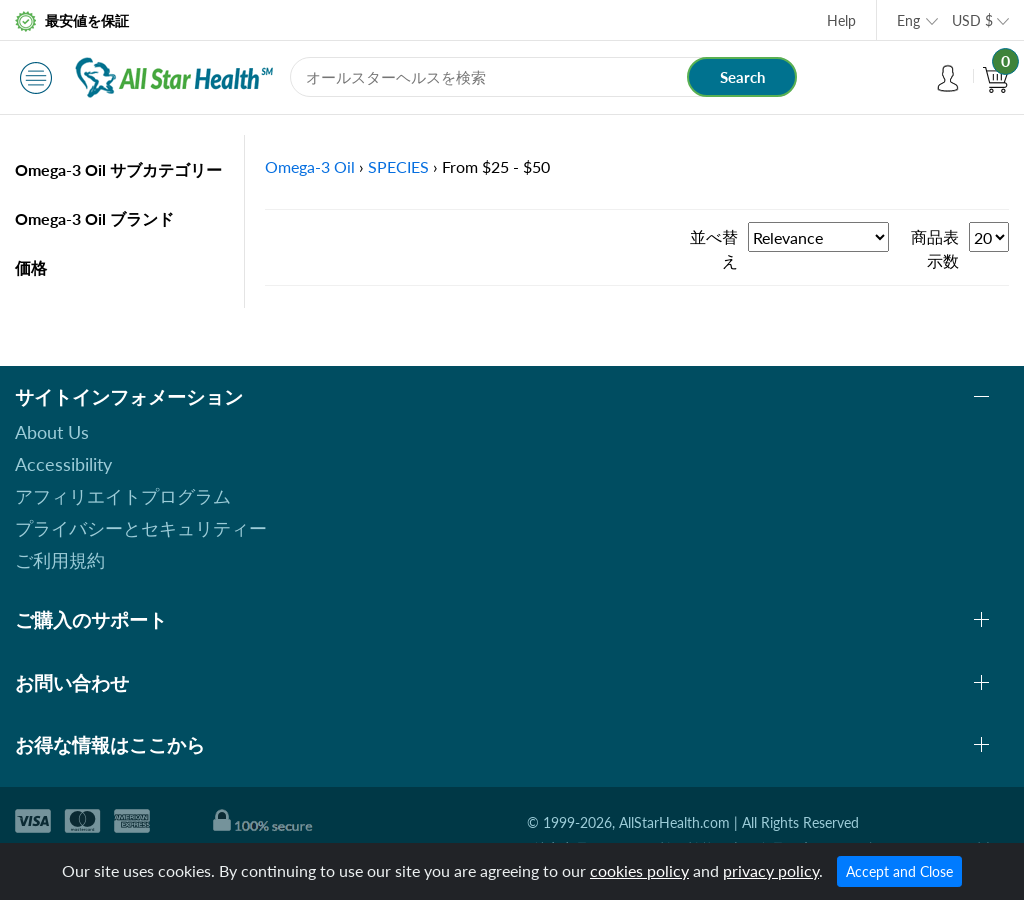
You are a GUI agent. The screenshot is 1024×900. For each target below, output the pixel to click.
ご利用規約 (60, 560)
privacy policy (771, 870)
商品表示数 (935, 248)
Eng (908, 20)
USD (972, 20)
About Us (52, 432)
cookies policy (639, 870)
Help (841, 20)
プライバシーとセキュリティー (141, 528)
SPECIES (398, 166)
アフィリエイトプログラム (123, 496)
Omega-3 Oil (310, 166)
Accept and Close (899, 871)
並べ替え (714, 248)
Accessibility (63, 464)
